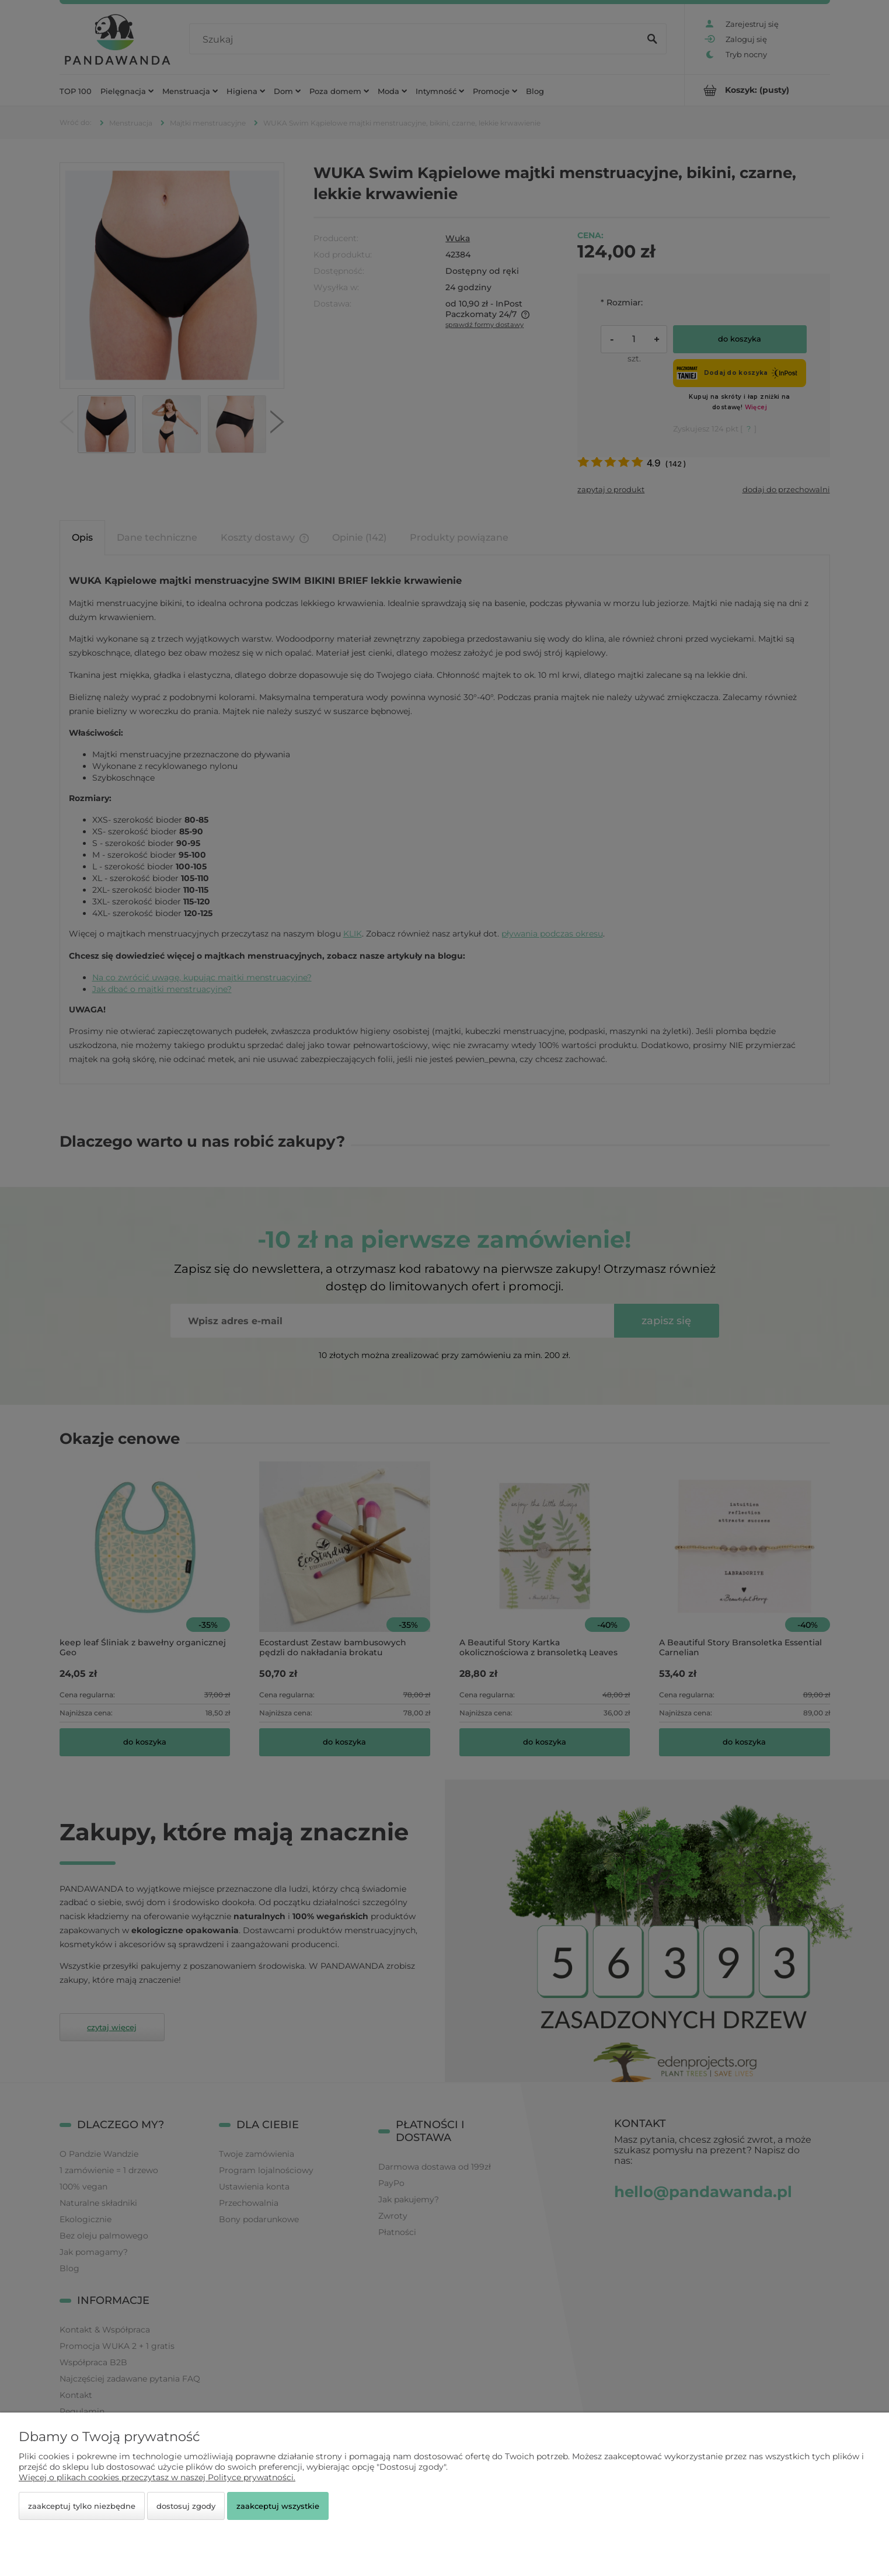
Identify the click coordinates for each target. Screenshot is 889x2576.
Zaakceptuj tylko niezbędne (81, 2506)
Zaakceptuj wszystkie (277, 2506)
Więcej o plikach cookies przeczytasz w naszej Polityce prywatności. (157, 2477)
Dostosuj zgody (185, 2506)
